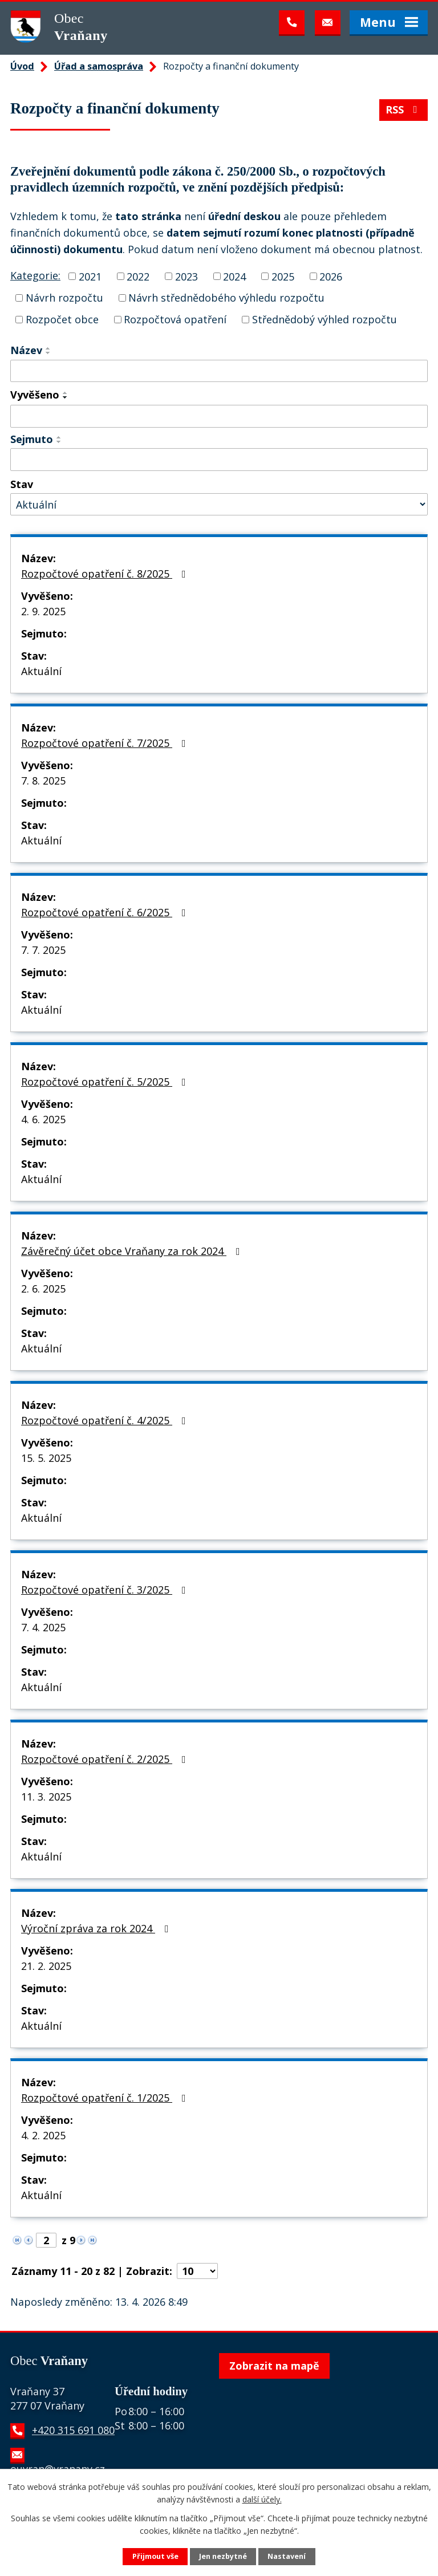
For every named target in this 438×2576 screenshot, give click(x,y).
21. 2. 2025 (46, 1966)
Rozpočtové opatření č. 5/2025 (105, 1081)
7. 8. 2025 (43, 780)
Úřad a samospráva (98, 66)
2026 (330, 276)
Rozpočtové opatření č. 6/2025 (105, 912)
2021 (90, 276)
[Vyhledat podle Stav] (219, 504)
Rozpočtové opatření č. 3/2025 (105, 1589)
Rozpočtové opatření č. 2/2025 (105, 1759)
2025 (282, 276)
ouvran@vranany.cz (57, 2469)
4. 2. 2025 (43, 2135)
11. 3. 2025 (46, 1796)
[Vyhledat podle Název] (219, 371)
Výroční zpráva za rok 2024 (97, 1928)
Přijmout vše (155, 2556)
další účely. (262, 2499)
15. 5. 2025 (46, 1458)
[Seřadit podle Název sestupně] (48, 353)
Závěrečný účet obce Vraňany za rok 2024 (133, 1251)
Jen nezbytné (223, 2556)
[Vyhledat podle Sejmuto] (219, 459)
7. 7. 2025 (43, 950)
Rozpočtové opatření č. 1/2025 (105, 2097)
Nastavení (286, 2556)
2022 (138, 276)
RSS (404, 109)
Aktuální (41, 671)
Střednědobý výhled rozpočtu (324, 319)
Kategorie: (35, 275)
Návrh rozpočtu (64, 297)
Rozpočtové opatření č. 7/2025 (105, 743)
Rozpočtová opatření (175, 319)
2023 (186, 276)
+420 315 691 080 (73, 2430)
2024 (234, 276)
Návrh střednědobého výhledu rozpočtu (226, 297)
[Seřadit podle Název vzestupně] (48, 348)
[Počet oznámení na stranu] (197, 2271)
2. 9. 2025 (43, 611)
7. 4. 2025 (43, 1627)
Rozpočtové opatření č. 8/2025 (105, 573)
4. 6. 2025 (43, 1119)
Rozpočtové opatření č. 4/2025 (105, 1420)
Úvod (22, 66)
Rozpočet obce (62, 319)
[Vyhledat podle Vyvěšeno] (219, 416)
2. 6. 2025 (43, 1288)
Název (26, 350)
